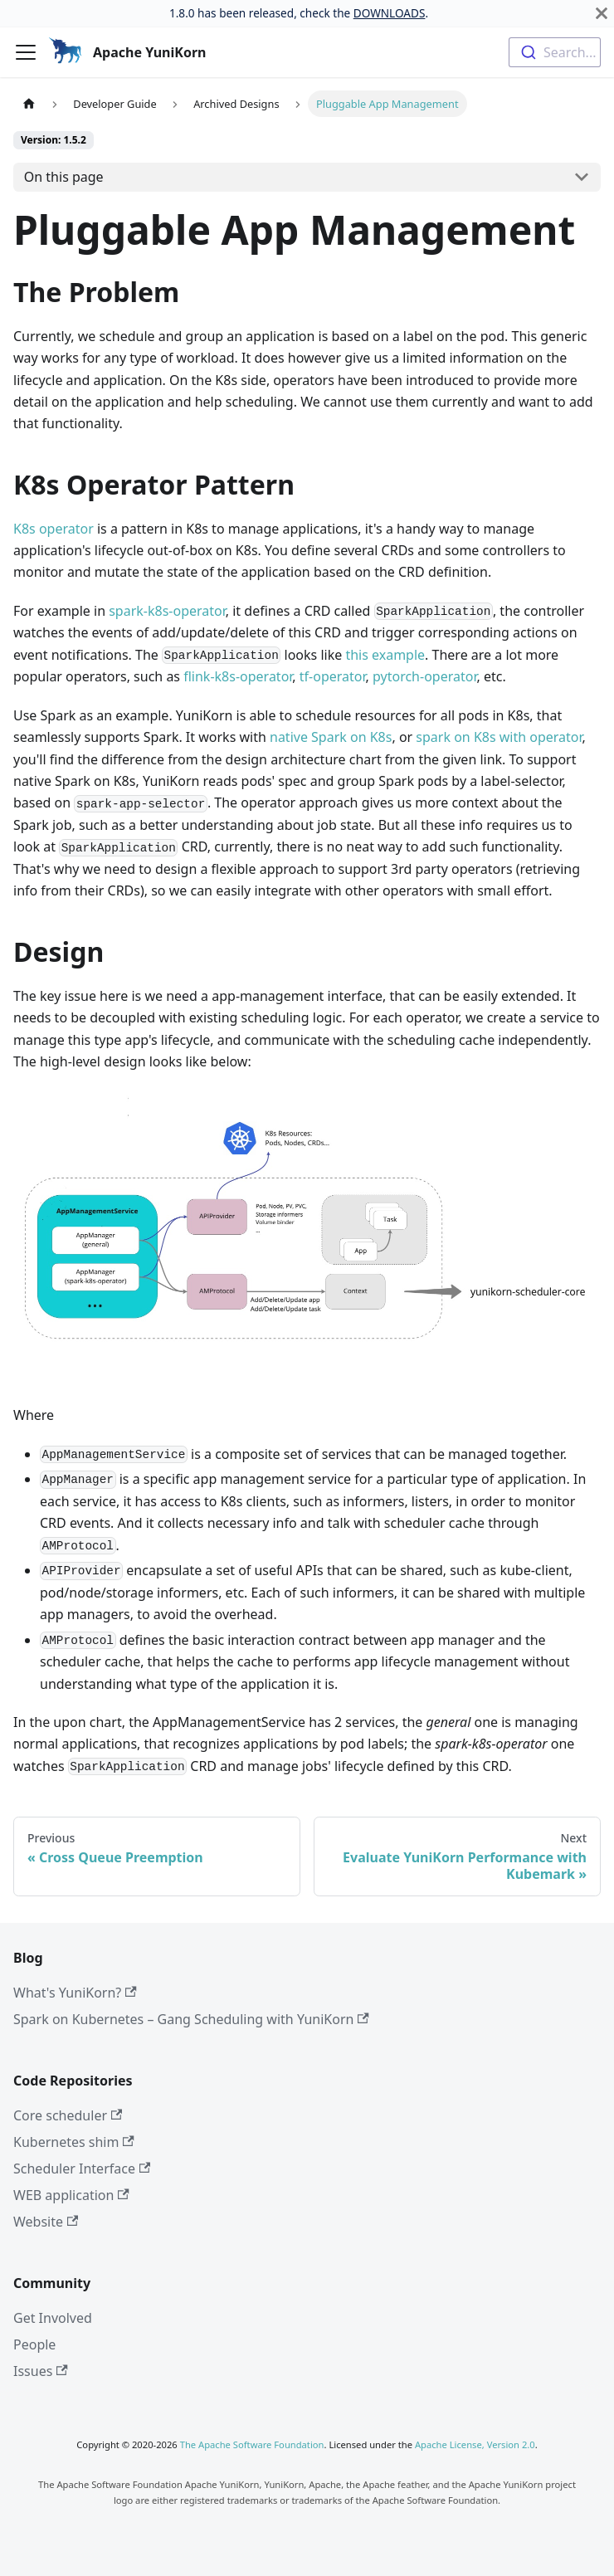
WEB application (71, 2195)
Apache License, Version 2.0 (475, 2444)
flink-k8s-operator (237, 676)
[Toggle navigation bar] (25, 52)
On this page (64, 177)
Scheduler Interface (81, 2168)
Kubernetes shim (73, 2142)
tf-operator (333, 676)
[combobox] (555, 52)
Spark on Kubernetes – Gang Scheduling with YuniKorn (191, 2019)
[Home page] (29, 103)
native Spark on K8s (331, 737)
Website (45, 2222)
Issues (40, 2371)
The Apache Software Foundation (252, 2444)
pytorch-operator (424, 676)
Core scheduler (67, 2115)
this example (385, 655)
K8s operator (53, 529)
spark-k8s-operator (167, 611)
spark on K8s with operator (499, 737)
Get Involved (52, 2318)
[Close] (601, 13)
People (34, 2344)
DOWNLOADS (389, 13)
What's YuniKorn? (75, 1992)
